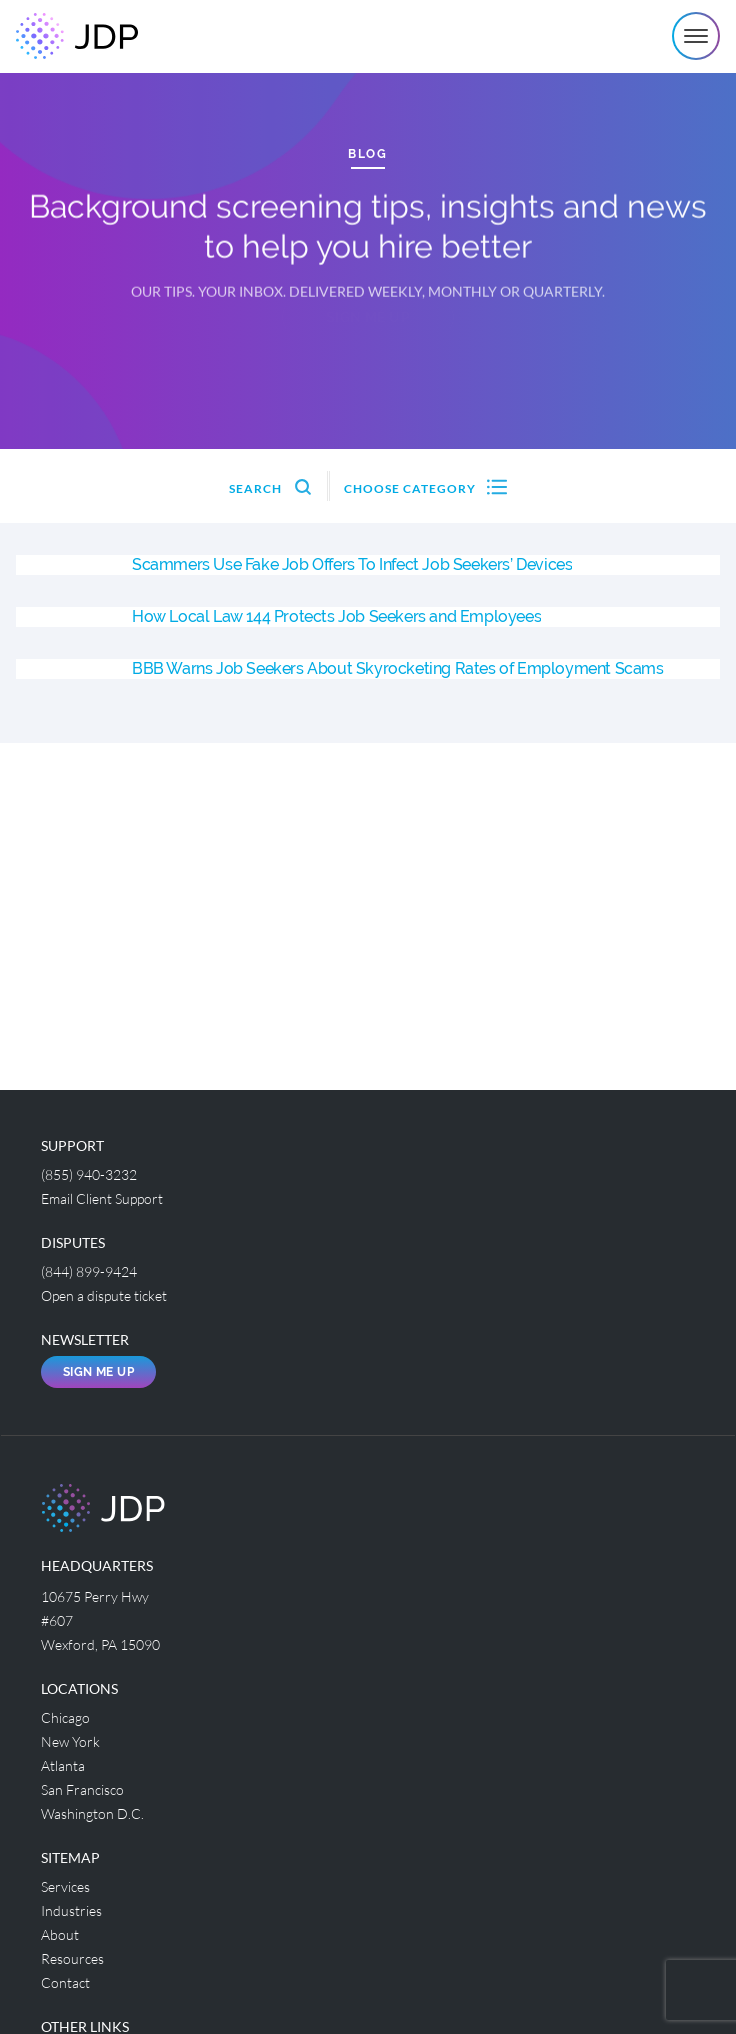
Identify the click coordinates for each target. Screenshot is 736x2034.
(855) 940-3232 (89, 1174)
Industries (71, 1910)
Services (65, 1886)
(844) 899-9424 (89, 1271)
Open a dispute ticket (104, 1295)
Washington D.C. (92, 1813)
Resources (72, 1958)
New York (70, 1741)
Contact (65, 1982)
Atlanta (63, 1765)
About (60, 1934)
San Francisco (82, 1789)
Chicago (65, 1717)
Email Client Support (102, 1198)
